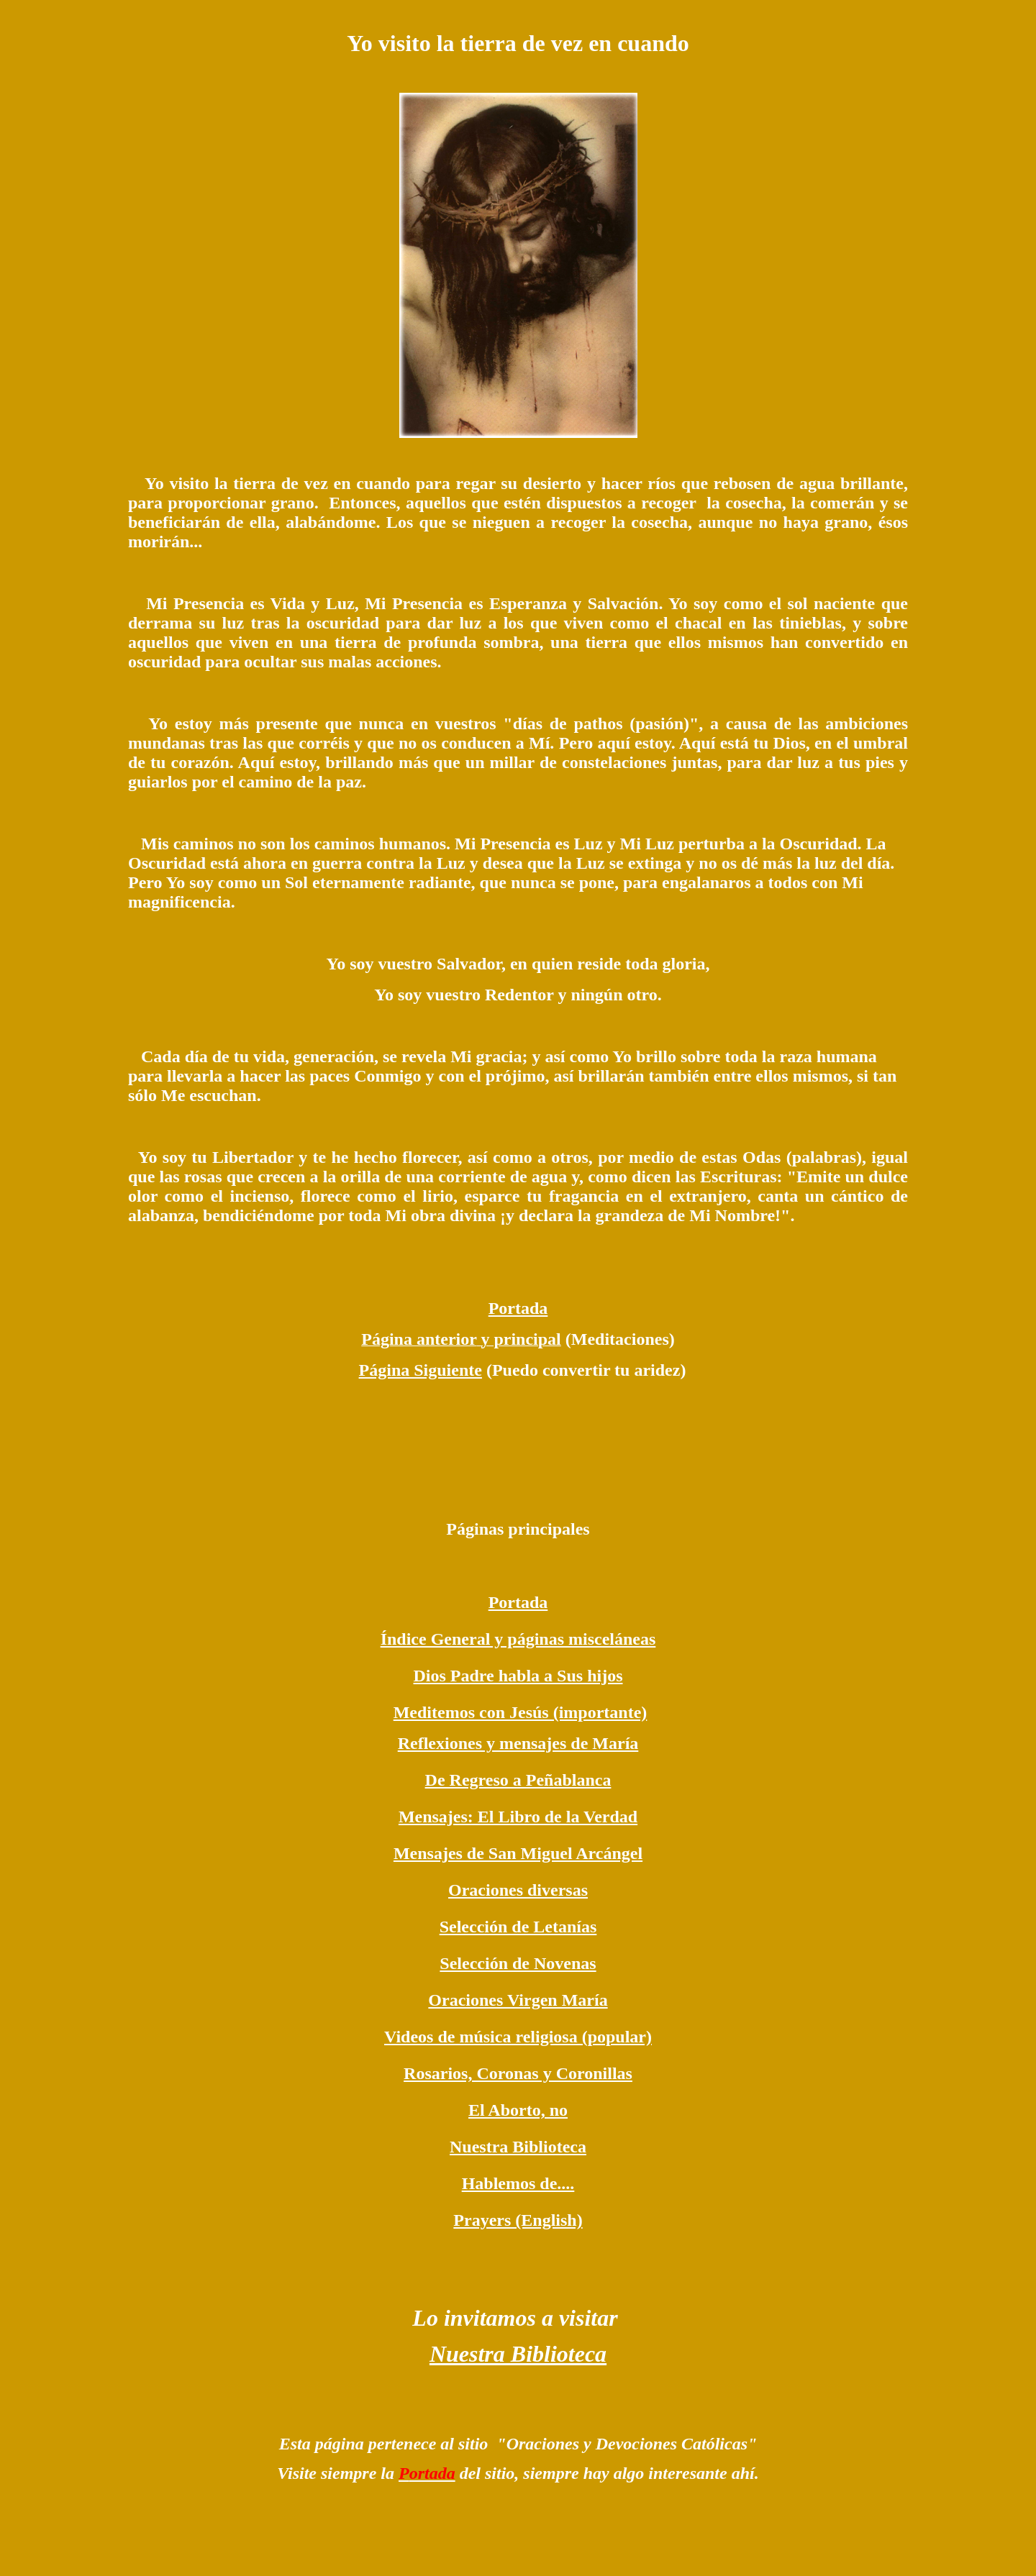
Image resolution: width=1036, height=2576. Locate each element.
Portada (518, 1308)
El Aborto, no (518, 2110)
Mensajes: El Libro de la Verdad (518, 1816)
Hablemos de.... (518, 2183)
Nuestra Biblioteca (518, 2146)
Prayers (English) (517, 2220)
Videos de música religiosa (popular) (518, 2036)
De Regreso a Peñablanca (518, 1780)
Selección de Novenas (518, 1963)
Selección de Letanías (518, 1926)
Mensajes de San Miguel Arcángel (518, 1853)
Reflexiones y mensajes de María (518, 1743)
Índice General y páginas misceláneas (518, 1639)
